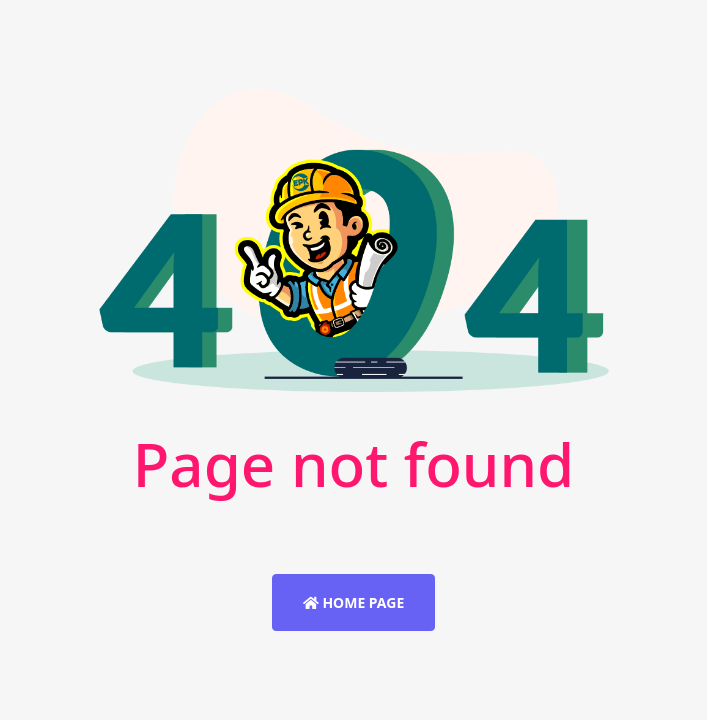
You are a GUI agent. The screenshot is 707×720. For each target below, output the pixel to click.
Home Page (353, 602)
